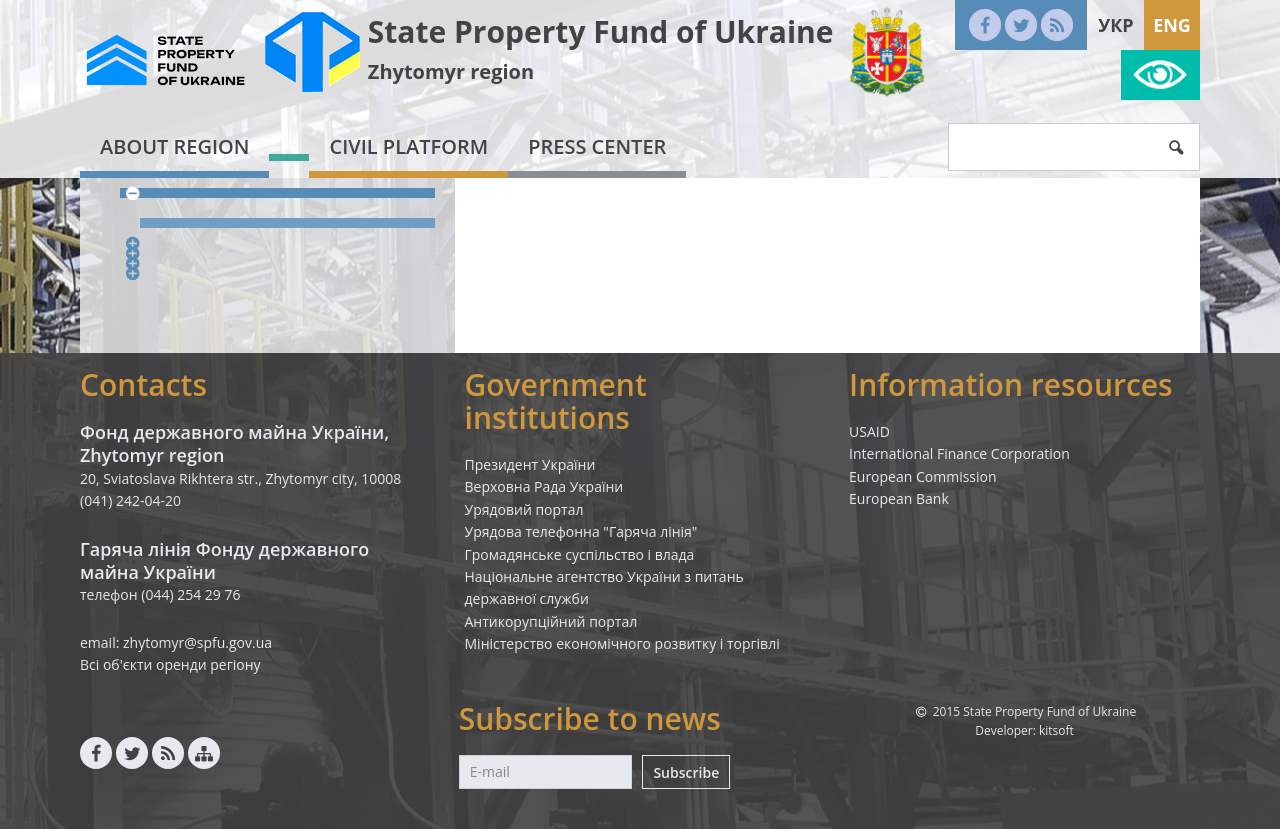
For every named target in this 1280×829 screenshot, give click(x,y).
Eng (1172, 25)
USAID (869, 431)
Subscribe (686, 772)
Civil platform (408, 146)
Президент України (530, 464)
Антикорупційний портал (551, 621)
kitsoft (1056, 730)
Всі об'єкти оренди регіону (170, 664)
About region (174, 146)
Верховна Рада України (544, 486)
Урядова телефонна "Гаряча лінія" (581, 531)
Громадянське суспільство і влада (580, 554)
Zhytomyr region (451, 71)
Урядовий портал (524, 509)
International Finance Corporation (959, 453)
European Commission (923, 476)
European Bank (899, 498)
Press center (597, 146)
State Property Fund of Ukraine (601, 31)
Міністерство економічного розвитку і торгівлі (622, 643)
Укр (1115, 25)
